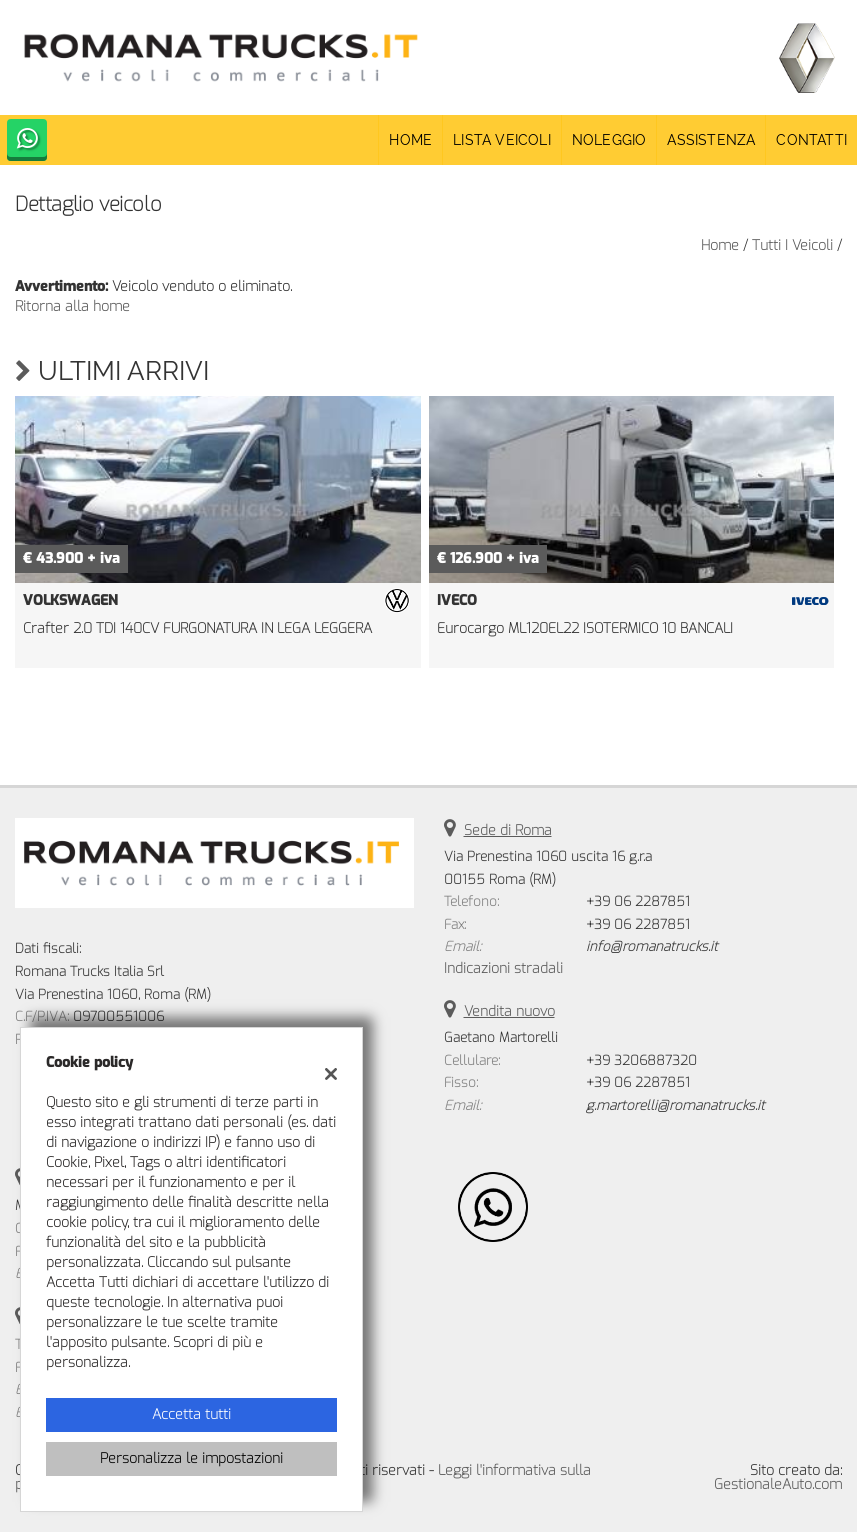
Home (410, 140)
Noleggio (609, 140)
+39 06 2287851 (638, 901)
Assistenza (711, 140)
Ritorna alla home (72, 306)
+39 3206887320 (641, 1060)
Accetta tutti (191, 1414)
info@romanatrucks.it (652, 946)
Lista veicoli (502, 140)
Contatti (811, 140)
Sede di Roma (508, 830)
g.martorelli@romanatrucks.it (675, 1105)
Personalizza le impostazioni (191, 1458)
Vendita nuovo (509, 1011)
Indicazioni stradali (503, 968)
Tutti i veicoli (792, 245)
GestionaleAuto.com (778, 1484)
